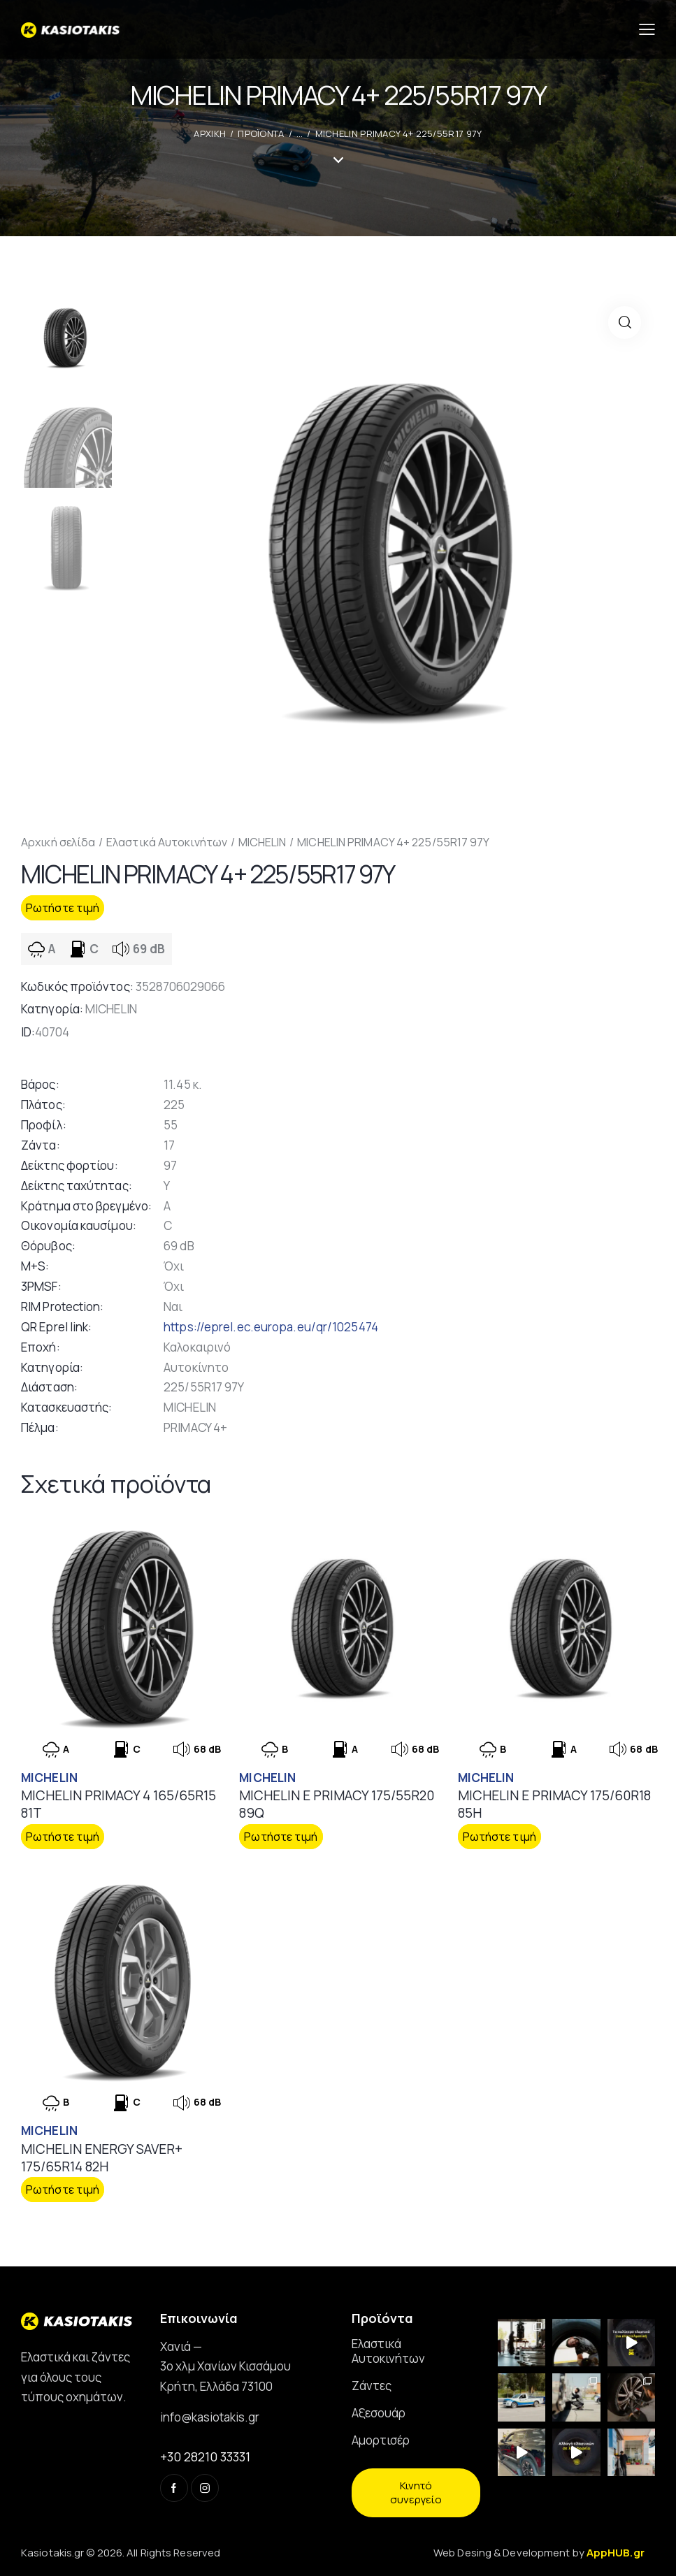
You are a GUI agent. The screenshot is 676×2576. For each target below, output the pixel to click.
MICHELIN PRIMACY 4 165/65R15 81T (118, 1804)
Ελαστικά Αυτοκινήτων (166, 842)
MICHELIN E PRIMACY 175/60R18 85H (554, 1804)
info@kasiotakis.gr (209, 2417)
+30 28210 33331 (205, 2456)
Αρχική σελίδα (58, 842)
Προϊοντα (261, 133)
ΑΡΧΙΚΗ (210, 133)
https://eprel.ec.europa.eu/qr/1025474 (271, 1327)
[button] (624, 322)
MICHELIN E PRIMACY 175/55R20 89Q (336, 1804)
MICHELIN (262, 842)
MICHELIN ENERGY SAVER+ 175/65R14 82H (101, 2158)
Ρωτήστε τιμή (62, 908)
